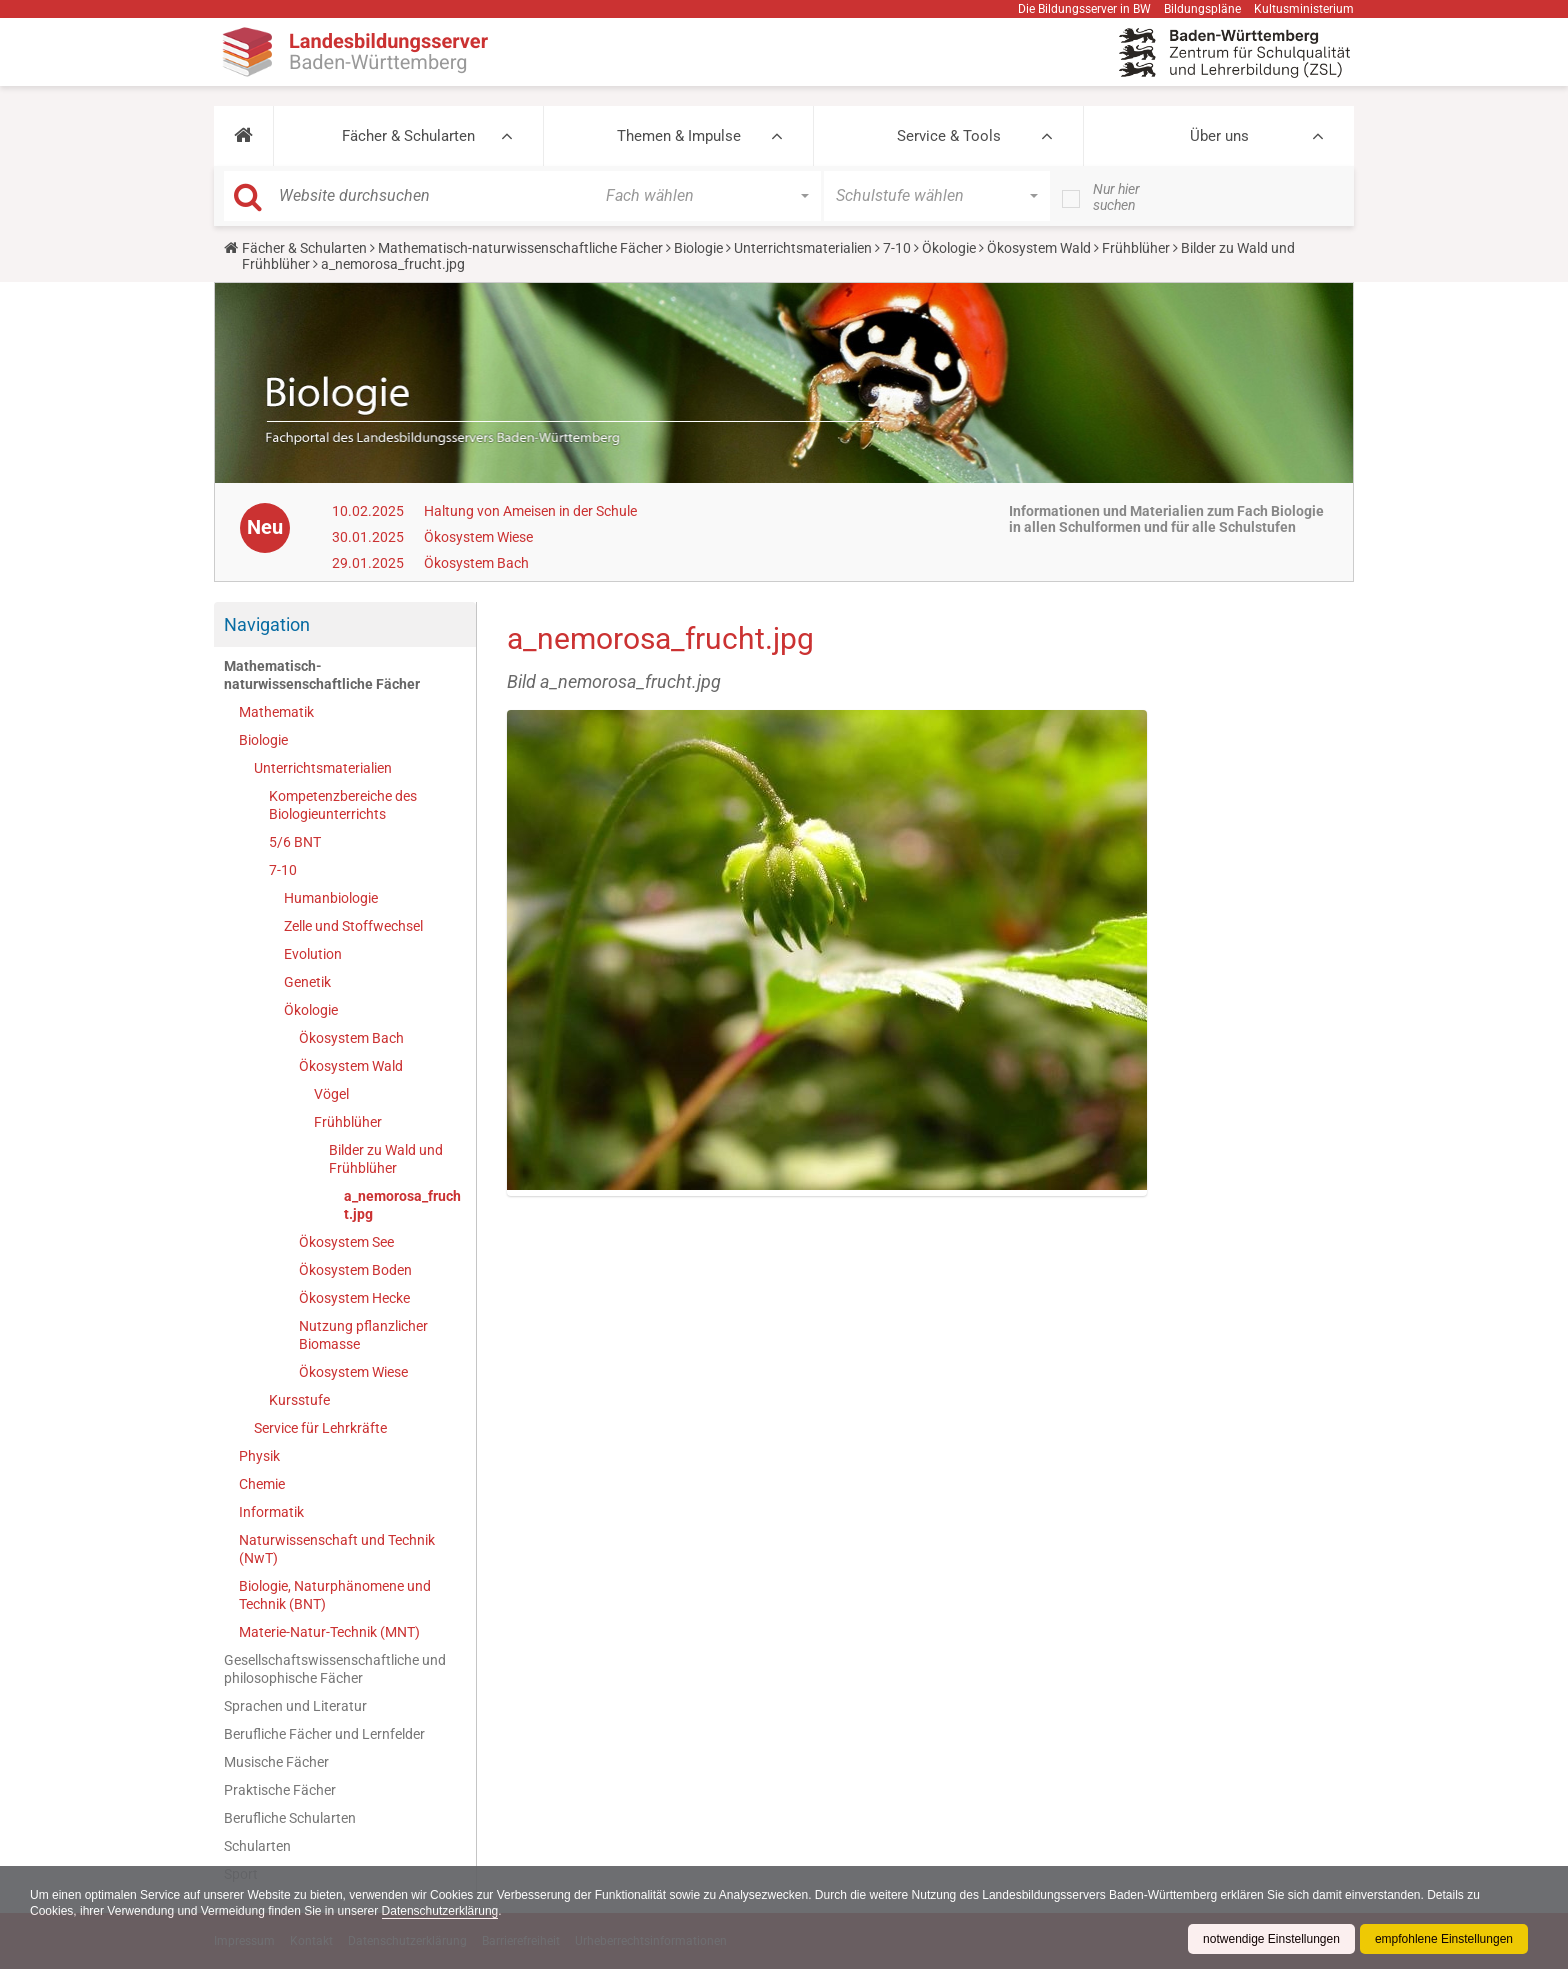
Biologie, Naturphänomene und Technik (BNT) (335, 1595)
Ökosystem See (346, 1242)
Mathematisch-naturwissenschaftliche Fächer (520, 248)
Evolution (313, 954)
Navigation (267, 624)
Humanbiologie (331, 898)
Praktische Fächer (280, 1790)
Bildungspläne (1202, 9)
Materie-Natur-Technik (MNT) (329, 1632)
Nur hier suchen (1116, 197)
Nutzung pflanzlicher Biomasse (363, 1335)
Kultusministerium (1304, 9)
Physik (259, 1456)
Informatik (271, 1512)
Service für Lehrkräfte (320, 1428)
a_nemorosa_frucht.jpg (402, 1205)
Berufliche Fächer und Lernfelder (324, 1734)
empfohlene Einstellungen (1444, 1939)
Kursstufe (299, 1400)
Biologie (698, 248)
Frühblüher (1136, 248)
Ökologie (949, 248)
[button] (243, 136)
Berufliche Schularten (290, 1818)
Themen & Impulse (679, 136)
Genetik (307, 982)
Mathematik (276, 712)
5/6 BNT (295, 842)
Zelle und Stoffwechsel (353, 926)
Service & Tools (949, 136)
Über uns (1219, 136)
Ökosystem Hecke (354, 1298)
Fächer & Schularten (408, 136)
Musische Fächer (276, 1762)
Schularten (257, 1846)
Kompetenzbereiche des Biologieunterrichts (343, 805)
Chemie (262, 1484)
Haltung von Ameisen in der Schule (530, 511)
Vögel (331, 1094)
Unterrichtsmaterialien (803, 248)
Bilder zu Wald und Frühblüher (386, 1159)
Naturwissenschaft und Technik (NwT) (337, 1549)
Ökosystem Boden (355, 1270)
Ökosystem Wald (1039, 248)
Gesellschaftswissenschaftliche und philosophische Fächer (335, 1669)
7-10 (897, 248)
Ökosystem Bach (476, 563)
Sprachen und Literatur (295, 1706)
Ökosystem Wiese (478, 537)
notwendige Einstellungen (1271, 1939)
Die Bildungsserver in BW (1084, 9)
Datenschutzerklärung (440, 1911)
